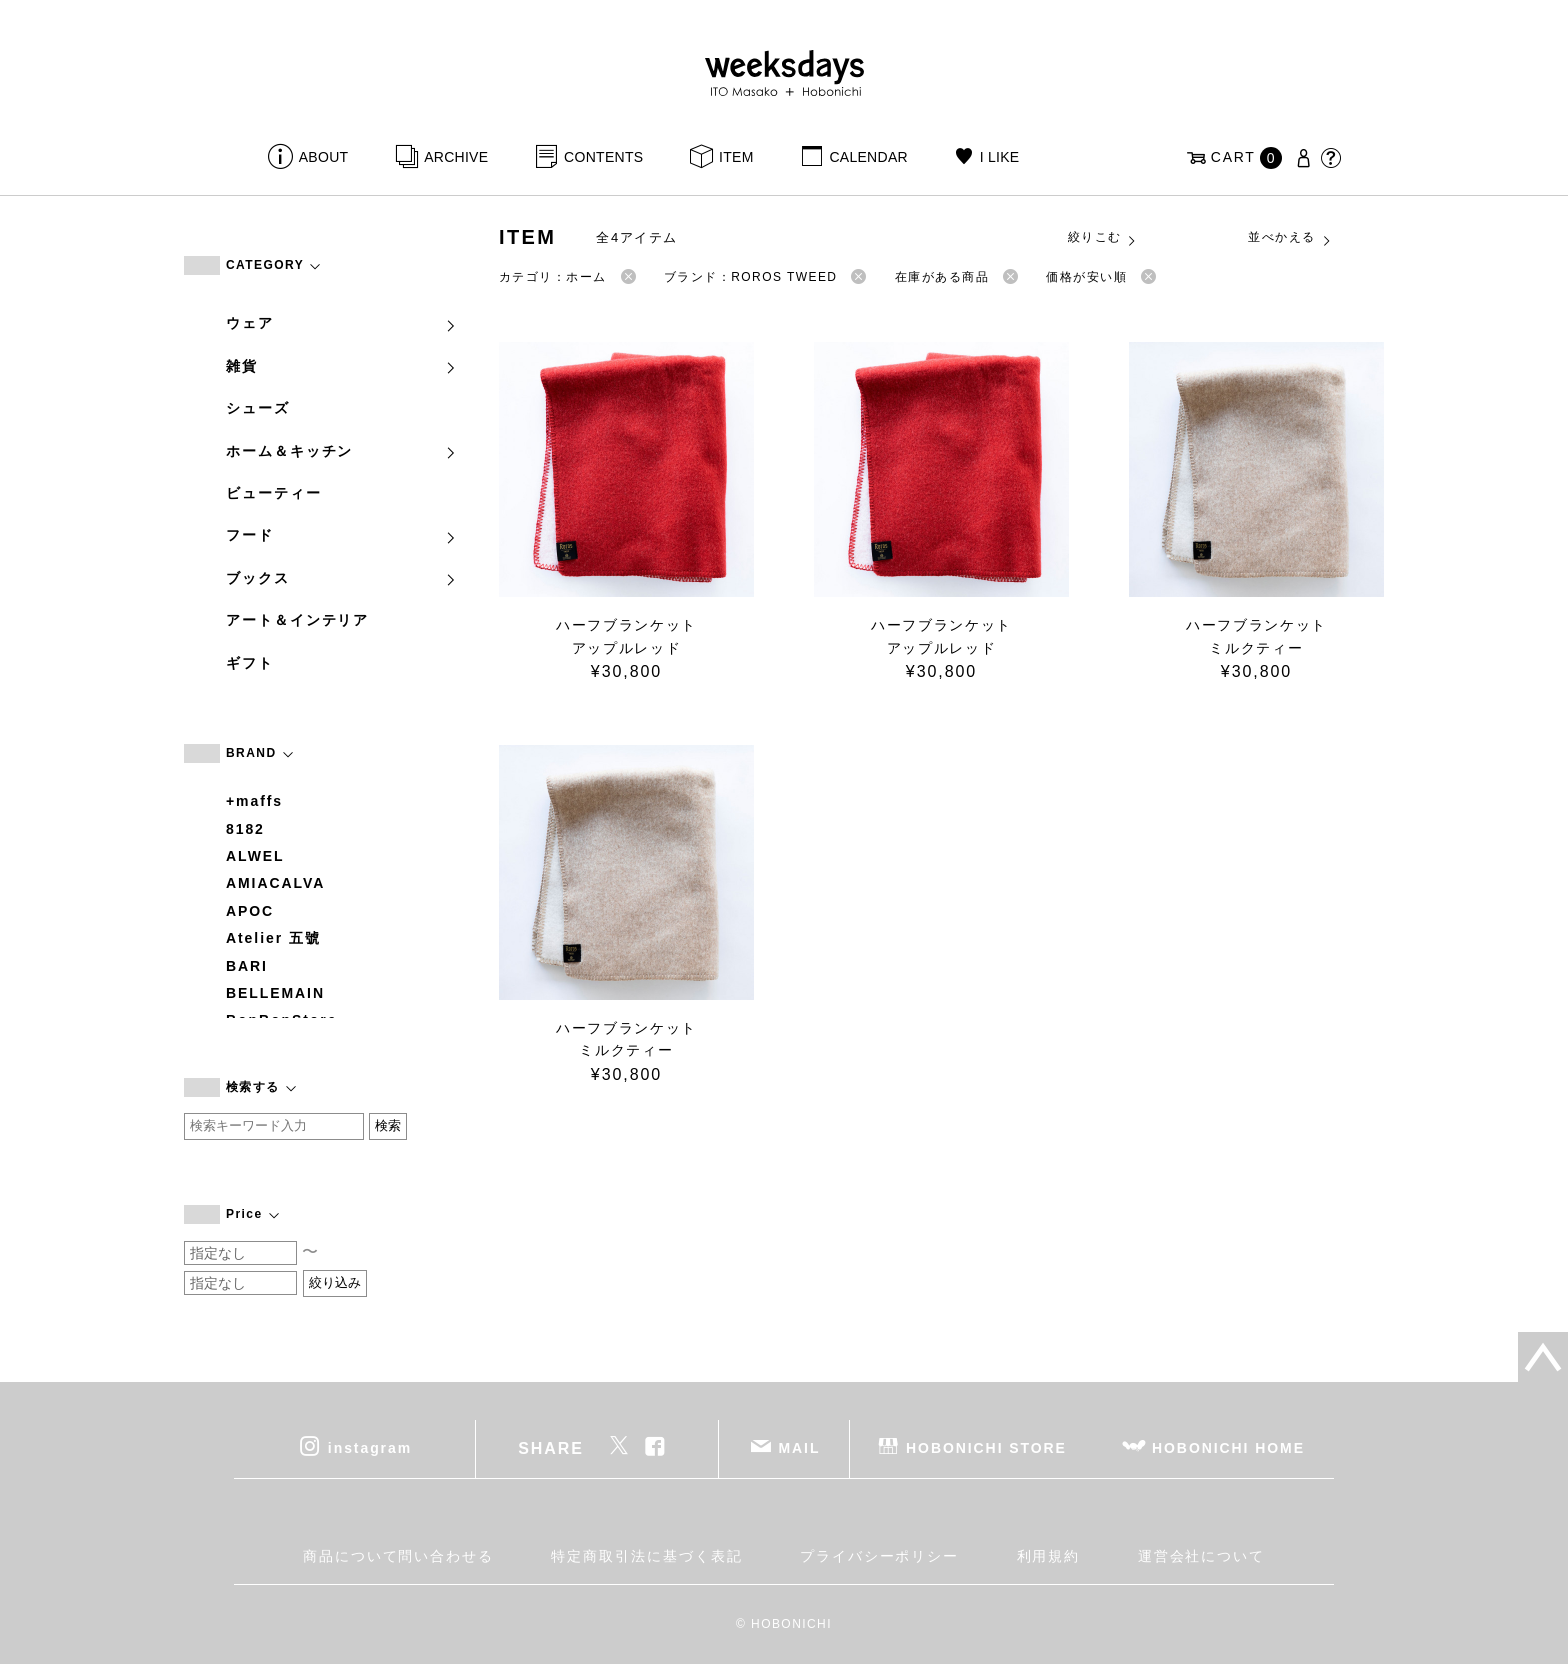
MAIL (800, 1448)
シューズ (258, 408)
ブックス (342, 578)
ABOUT (324, 157)
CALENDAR (868, 157)
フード (342, 535)
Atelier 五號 (273, 938)
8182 (245, 829)
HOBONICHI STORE (986, 1448)
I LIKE (1000, 157)
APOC (250, 911)
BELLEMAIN (275, 993)
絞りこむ (1103, 238)
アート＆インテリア (297, 620)
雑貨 (342, 366)
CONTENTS (603, 157)
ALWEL (255, 856)
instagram (370, 1448)
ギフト (250, 663)
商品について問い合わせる (398, 1556)
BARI (247, 966)
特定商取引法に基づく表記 (646, 1556)
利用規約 (1049, 1556)
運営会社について (1201, 1556)
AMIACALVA (275, 883)
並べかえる (1290, 238)
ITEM (736, 157)
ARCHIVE (456, 157)
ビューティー (274, 493)
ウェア (342, 323)
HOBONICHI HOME (1228, 1448)
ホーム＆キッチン (342, 451)
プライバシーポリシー (879, 1556)
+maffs (254, 801)
